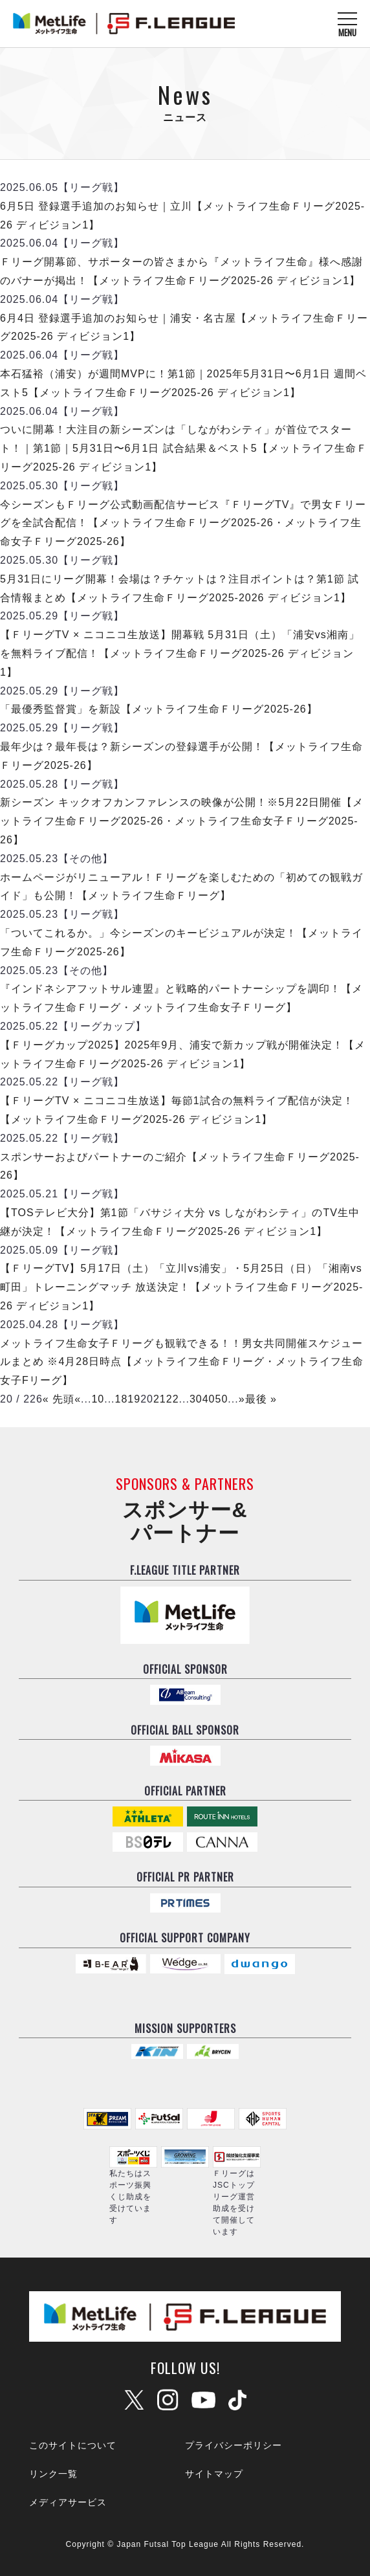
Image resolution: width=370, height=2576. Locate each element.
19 (133, 1399)
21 (159, 1399)
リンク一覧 (53, 2474)
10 (97, 1399)
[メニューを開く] (347, 23)
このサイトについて (72, 2445)
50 (221, 1399)
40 (208, 1399)
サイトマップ (214, 2474)
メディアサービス (68, 2502)
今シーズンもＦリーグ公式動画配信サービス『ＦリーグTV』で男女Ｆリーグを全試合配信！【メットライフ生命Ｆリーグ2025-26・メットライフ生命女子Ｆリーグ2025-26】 (183, 523)
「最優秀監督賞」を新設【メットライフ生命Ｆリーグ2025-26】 (159, 709)
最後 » (261, 1399)
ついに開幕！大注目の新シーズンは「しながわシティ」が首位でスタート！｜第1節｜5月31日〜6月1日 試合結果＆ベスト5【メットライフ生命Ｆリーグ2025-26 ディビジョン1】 (183, 448)
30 (196, 1399)
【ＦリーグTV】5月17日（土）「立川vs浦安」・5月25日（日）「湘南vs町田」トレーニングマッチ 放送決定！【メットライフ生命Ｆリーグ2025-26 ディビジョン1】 (181, 1287)
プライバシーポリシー (233, 2445)
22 (172, 1399)
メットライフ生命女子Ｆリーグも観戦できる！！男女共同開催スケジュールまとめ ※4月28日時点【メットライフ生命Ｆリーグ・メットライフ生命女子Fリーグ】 (182, 1362)
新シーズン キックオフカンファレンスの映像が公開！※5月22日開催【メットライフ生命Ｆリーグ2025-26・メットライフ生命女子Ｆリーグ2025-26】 (182, 821)
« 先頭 (58, 1399)
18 (121, 1399)
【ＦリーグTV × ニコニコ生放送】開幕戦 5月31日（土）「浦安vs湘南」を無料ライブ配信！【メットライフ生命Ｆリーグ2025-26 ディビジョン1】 (180, 653)
